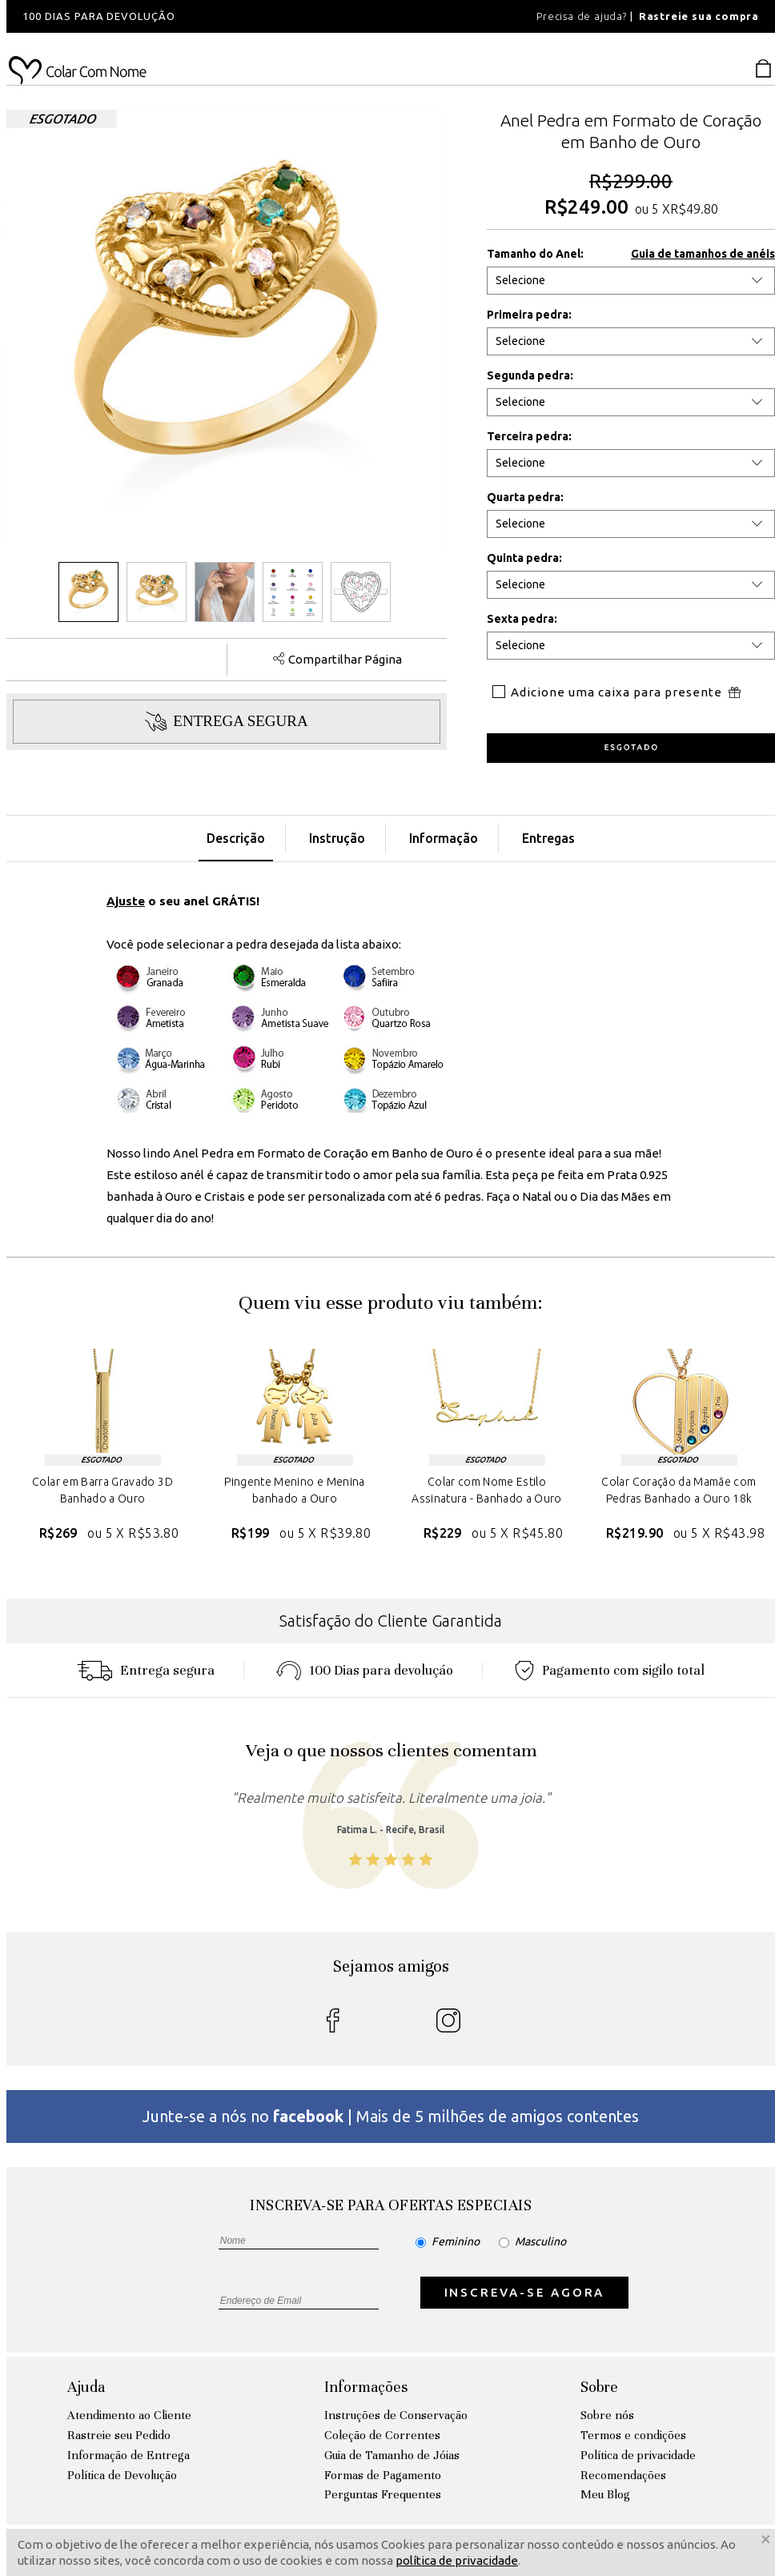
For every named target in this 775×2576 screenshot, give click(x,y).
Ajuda (86, 2386)
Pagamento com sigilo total (610, 1670)
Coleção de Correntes (382, 2435)
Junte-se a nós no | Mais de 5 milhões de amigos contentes (391, 2116)
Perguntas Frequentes (382, 2494)
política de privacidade (457, 2560)
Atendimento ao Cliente (129, 2415)
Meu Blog (605, 2494)
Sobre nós (607, 2415)
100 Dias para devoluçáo (364, 1670)
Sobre (599, 2386)
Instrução (337, 838)
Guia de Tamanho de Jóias (392, 2455)
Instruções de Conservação (396, 2415)
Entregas (548, 838)
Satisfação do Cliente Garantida (390, 1620)
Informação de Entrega (128, 2455)
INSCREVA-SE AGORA (524, 2292)
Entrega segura (146, 1670)
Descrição (236, 838)
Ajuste (125, 901)
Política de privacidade (638, 2455)
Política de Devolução (122, 2475)
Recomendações (623, 2475)
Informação (443, 838)
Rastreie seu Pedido (119, 2435)
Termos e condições (633, 2435)
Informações (366, 2386)
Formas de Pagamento (382, 2475)
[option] (222, 16)
